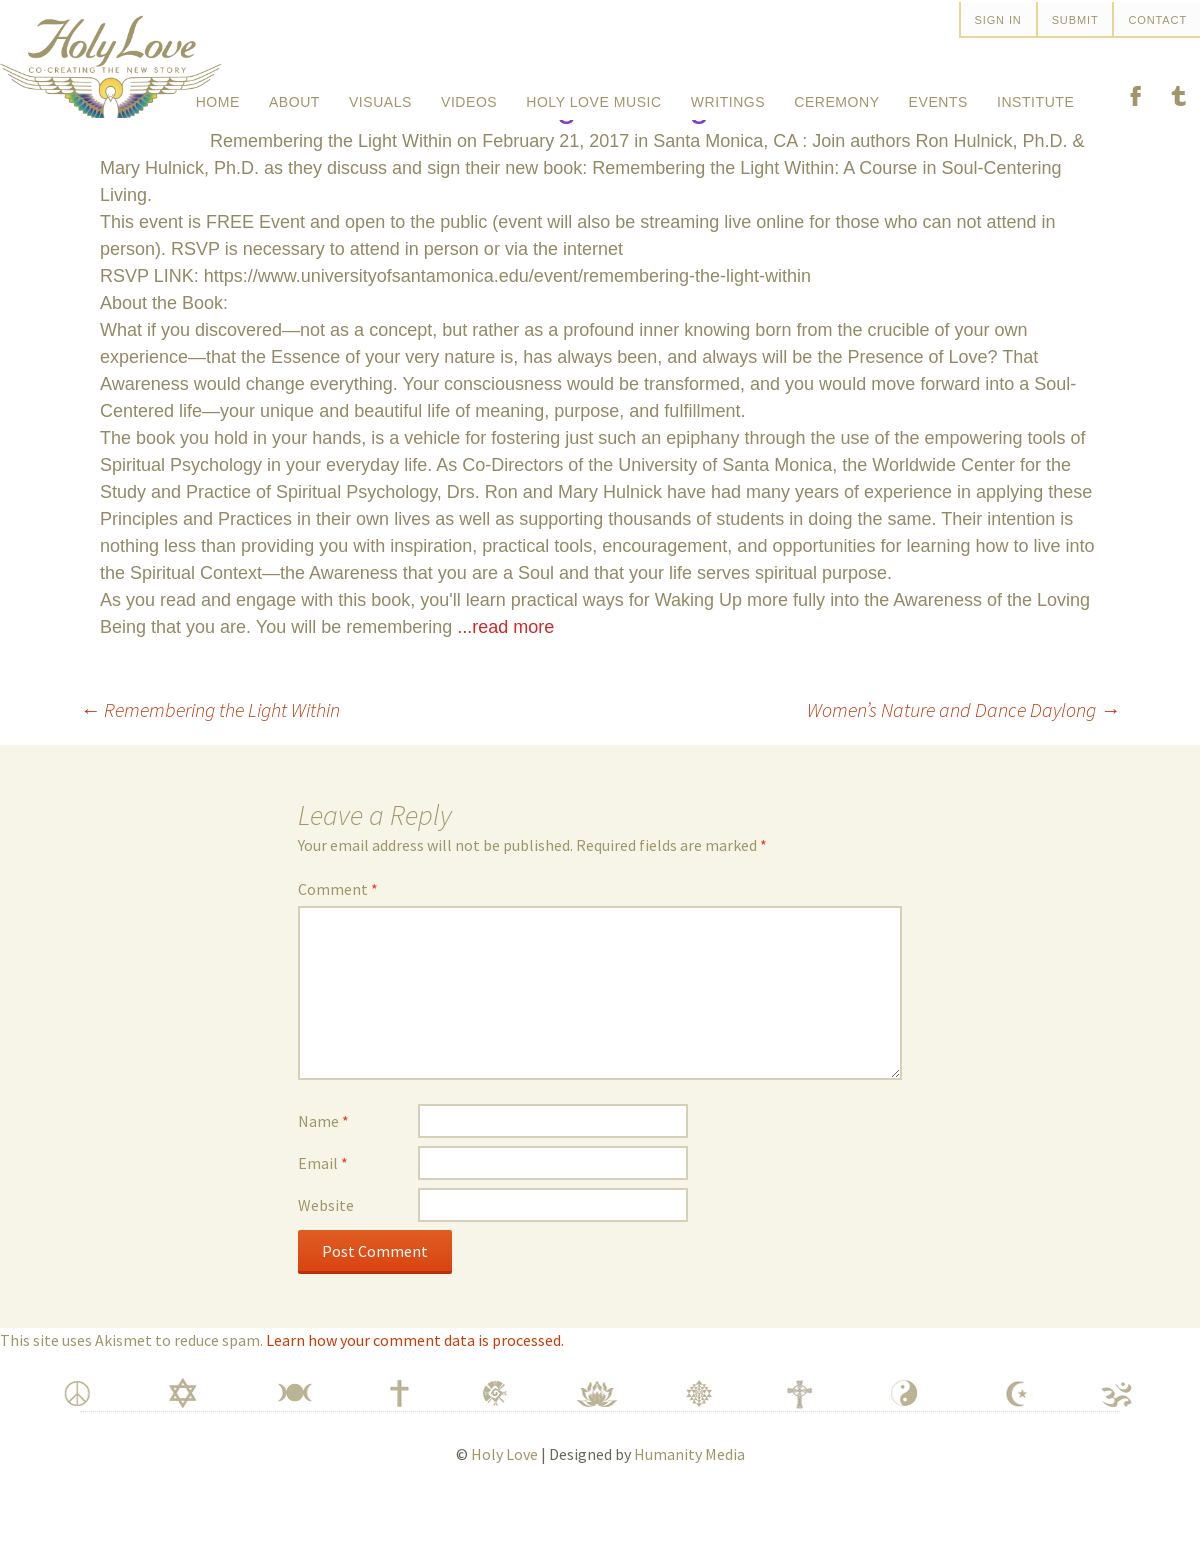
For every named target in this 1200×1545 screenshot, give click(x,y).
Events (938, 94)
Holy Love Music (593, 94)
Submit (1075, 20)
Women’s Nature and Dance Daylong (963, 758)
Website (326, 1254)
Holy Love (504, 1503)
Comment (338, 938)
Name (323, 1170)
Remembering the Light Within (210, 758)
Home (218, 94)
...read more (505, 676)
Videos (469, 94)
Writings (728, 94)
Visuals (380, 94)
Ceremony (836, 94)
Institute (1035, 94)
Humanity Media (689, 1503)
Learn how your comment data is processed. (415, 1389)
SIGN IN (998, 20)
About (294, 94)
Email (323, 1212)
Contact (1157, 20)
